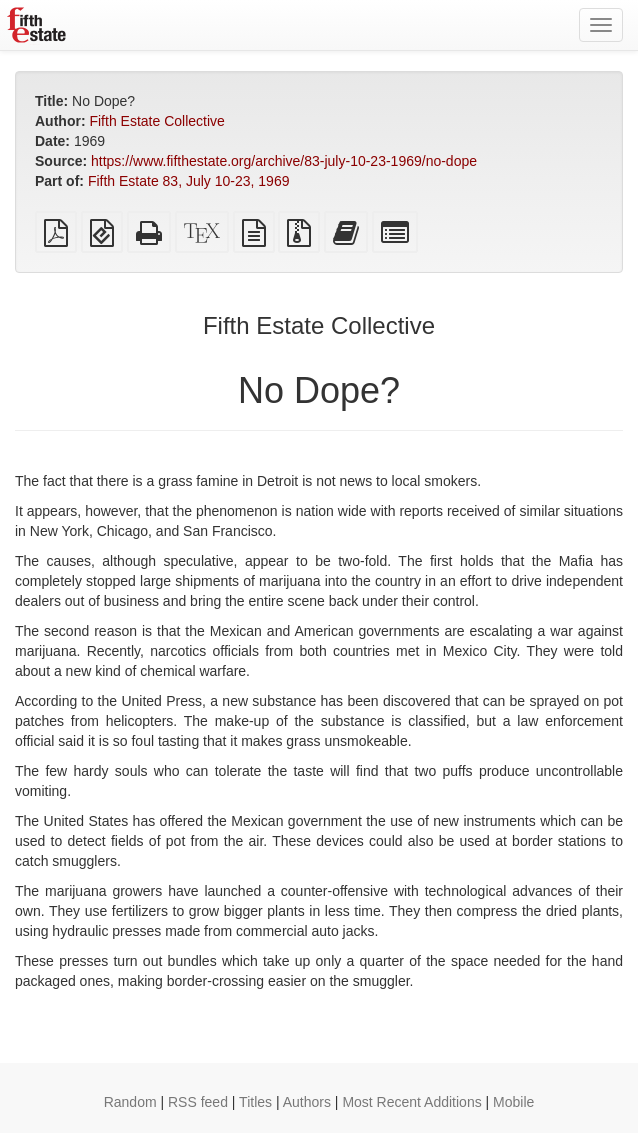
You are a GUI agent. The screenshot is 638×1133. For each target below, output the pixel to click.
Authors (307, 1102)
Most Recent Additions (411, 1102)
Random (130, 1102)
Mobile (513, 1102)
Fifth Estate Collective (156, 121)
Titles (255, 1102)
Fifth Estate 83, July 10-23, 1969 (189, 181)
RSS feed (198, 1102)
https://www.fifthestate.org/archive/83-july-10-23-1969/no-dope (284, 161)
